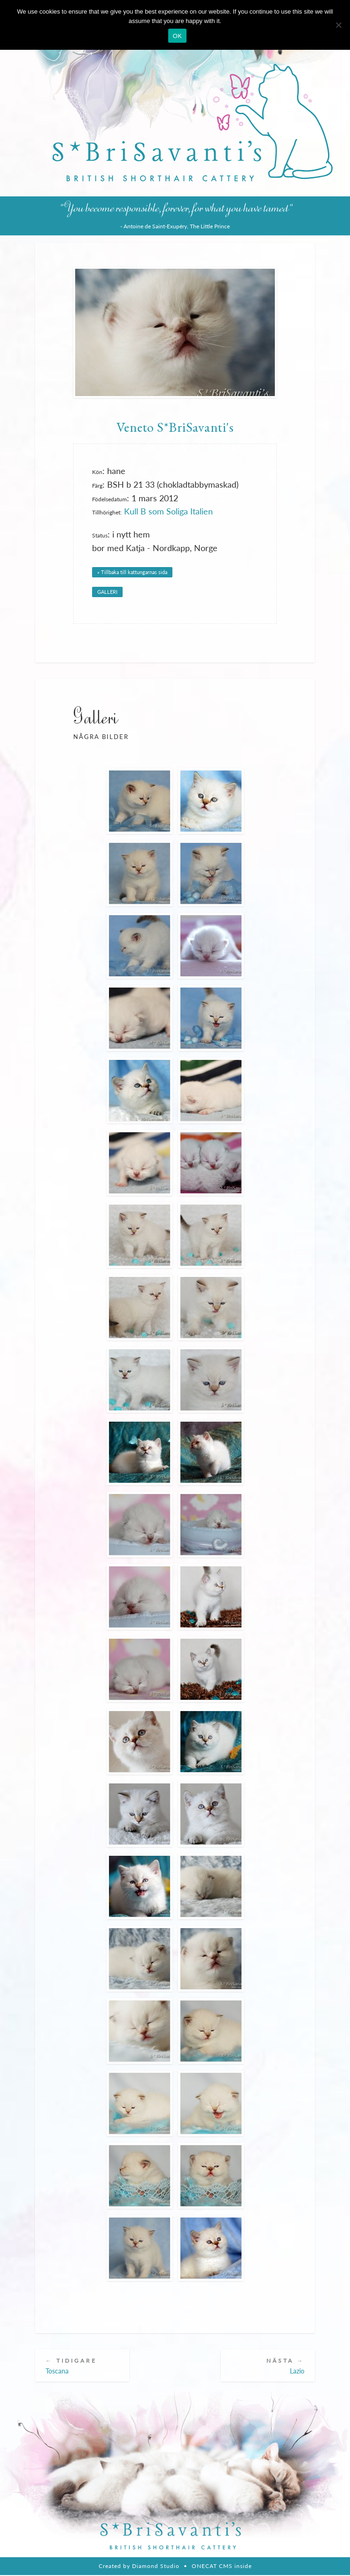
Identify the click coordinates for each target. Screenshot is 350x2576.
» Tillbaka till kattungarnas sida (132, 572)
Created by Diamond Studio (139, 2567)
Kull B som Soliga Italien (168, 511)
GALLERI (107, 591)
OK (177, 35)
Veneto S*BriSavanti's (175, 427)
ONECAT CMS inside (222, 2567)
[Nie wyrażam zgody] (338, 25)
